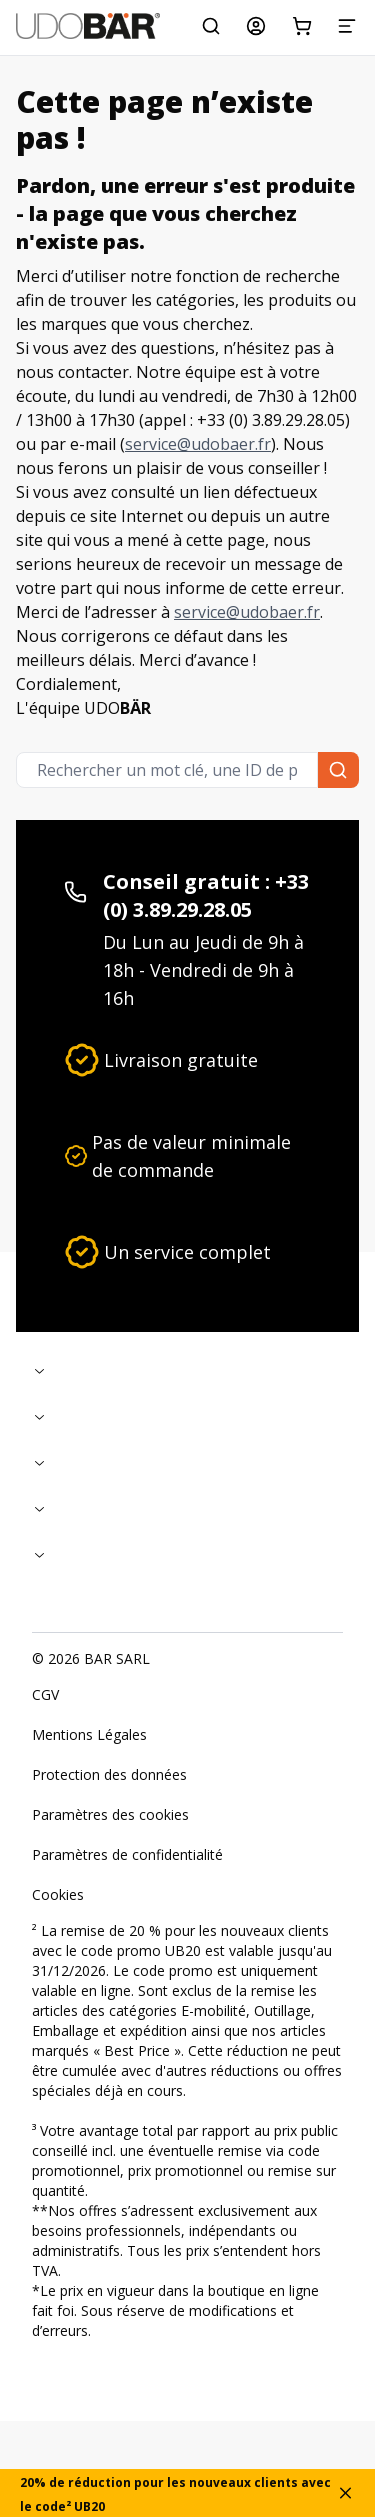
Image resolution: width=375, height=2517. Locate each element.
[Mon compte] (256, 26)
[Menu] (347, 26)
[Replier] (187, 1370)
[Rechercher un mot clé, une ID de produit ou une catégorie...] (211, 26)
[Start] (88, 26)
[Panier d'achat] (302, 26)
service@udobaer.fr (198, 444)
